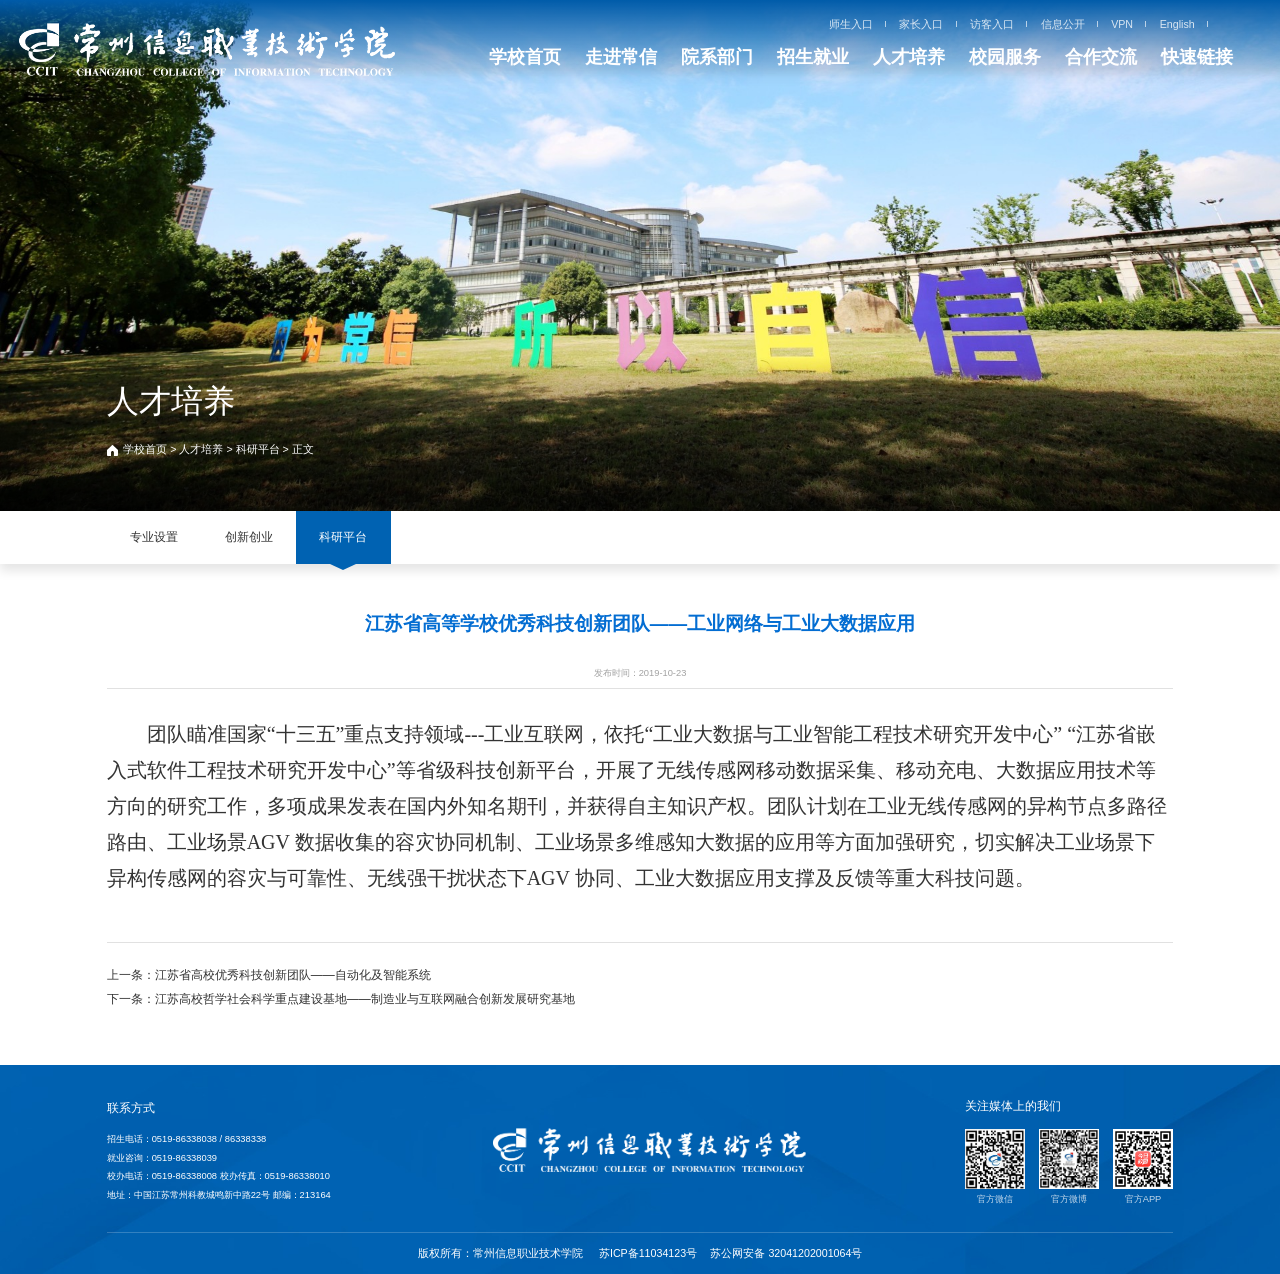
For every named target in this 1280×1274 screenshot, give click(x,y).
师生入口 (851, 24)
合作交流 (1101, 57)
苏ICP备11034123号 (648, 1253)
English (1177, 24)
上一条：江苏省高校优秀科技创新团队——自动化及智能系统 (269, 975)
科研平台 (258, 449)
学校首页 (525, 57)
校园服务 (1005, 57)
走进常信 (621, 57)
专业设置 (154, 537)
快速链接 (1197, 57)
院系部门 (717, 57)
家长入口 (921, 24)
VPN (1122, 24)
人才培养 (909, 57)
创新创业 (249, 537)
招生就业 (813, 57)
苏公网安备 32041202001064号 (786, 1253)
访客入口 (992, 24)
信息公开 (1063, 24)
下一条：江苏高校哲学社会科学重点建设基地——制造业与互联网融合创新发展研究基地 (341, 999)
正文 (303, 449)
